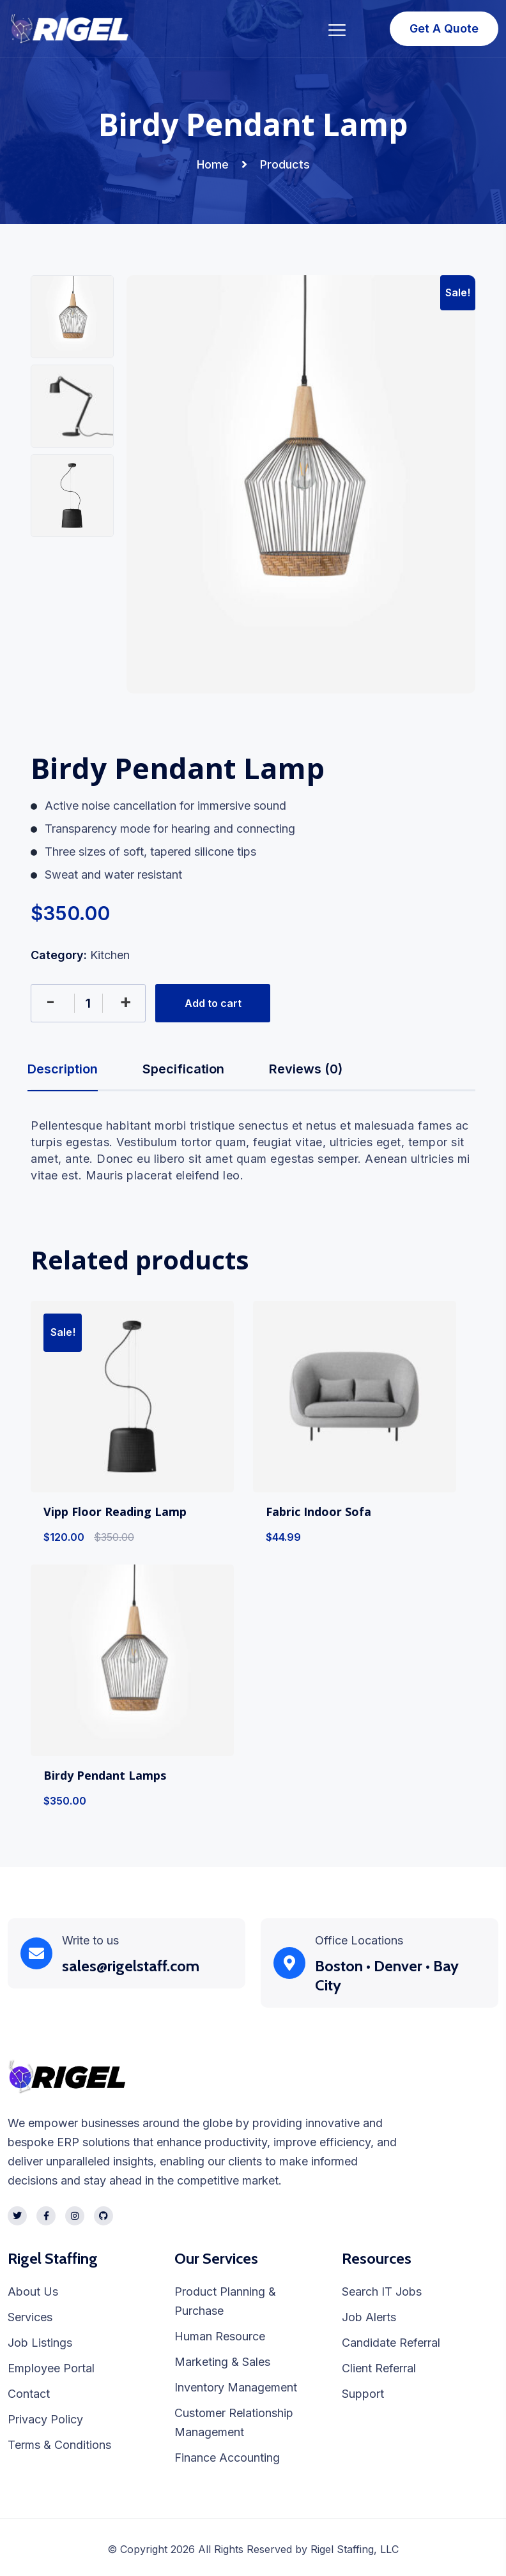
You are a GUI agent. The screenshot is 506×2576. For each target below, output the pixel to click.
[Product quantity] (88, 1003)
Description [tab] (62, 1069)
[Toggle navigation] (337, 28)
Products (285, 164)
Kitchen (110, 955)
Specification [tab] (183, 1069)
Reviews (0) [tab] (305, 1069)
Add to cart (213, 1003)
